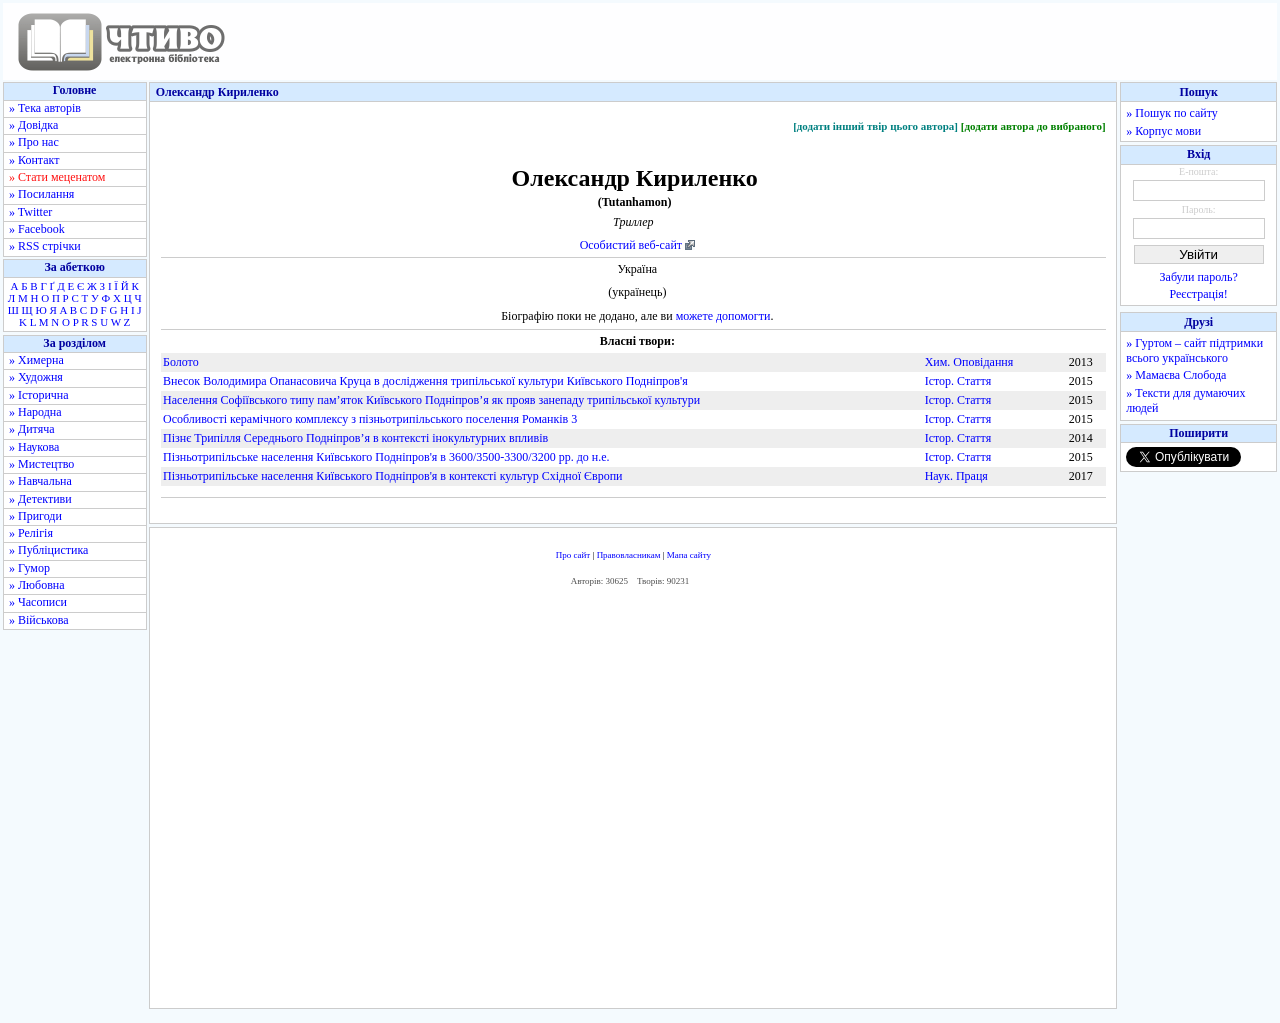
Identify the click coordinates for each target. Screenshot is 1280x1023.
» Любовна (37, 585)
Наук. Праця (956, 476)
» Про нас (34, 142)
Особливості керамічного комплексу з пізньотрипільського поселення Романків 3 (370, 419)
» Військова (39, 620)
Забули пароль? (1199, 277)
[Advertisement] (633, 803)
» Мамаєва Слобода (1176, 375)
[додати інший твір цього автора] (875, 126)
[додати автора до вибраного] (1033, 126)
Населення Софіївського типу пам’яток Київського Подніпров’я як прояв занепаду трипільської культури (431, 400)
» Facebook (37, 229)
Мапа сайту (689, 555)
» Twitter (30, 212)
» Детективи (40, 499)
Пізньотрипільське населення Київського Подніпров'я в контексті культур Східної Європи (393, 476)
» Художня (36, 377)
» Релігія (31, 533)
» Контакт (34, 160)
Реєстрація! (1199, 294)
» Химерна (36, 360)
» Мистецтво (41, 464)
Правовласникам (629, 555)
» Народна (35, 412)
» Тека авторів (45, 108)
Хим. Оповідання (969, 362)
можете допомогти (723, 316)
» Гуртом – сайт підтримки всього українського (1194, 350)
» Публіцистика (48, 550)
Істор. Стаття (958, 381)
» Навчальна (40, 481)
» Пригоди (35, 516)
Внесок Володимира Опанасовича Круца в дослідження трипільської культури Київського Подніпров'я (425, 381)
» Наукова (34, 447)
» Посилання (41, 194)
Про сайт (573, 555)
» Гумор (29, 568)
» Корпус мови (1163, 131)
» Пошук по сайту (1171, 113)
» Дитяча (32, 429)
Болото (181, 362)
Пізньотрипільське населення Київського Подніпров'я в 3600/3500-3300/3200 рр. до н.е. (386, 457)
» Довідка (33, 125)
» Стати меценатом (57, 177)
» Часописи (38, 602)
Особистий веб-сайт (631, 245)
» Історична (39, 395)
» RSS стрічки (45, 246)
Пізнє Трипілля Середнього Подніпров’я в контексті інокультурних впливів (355, 438)
